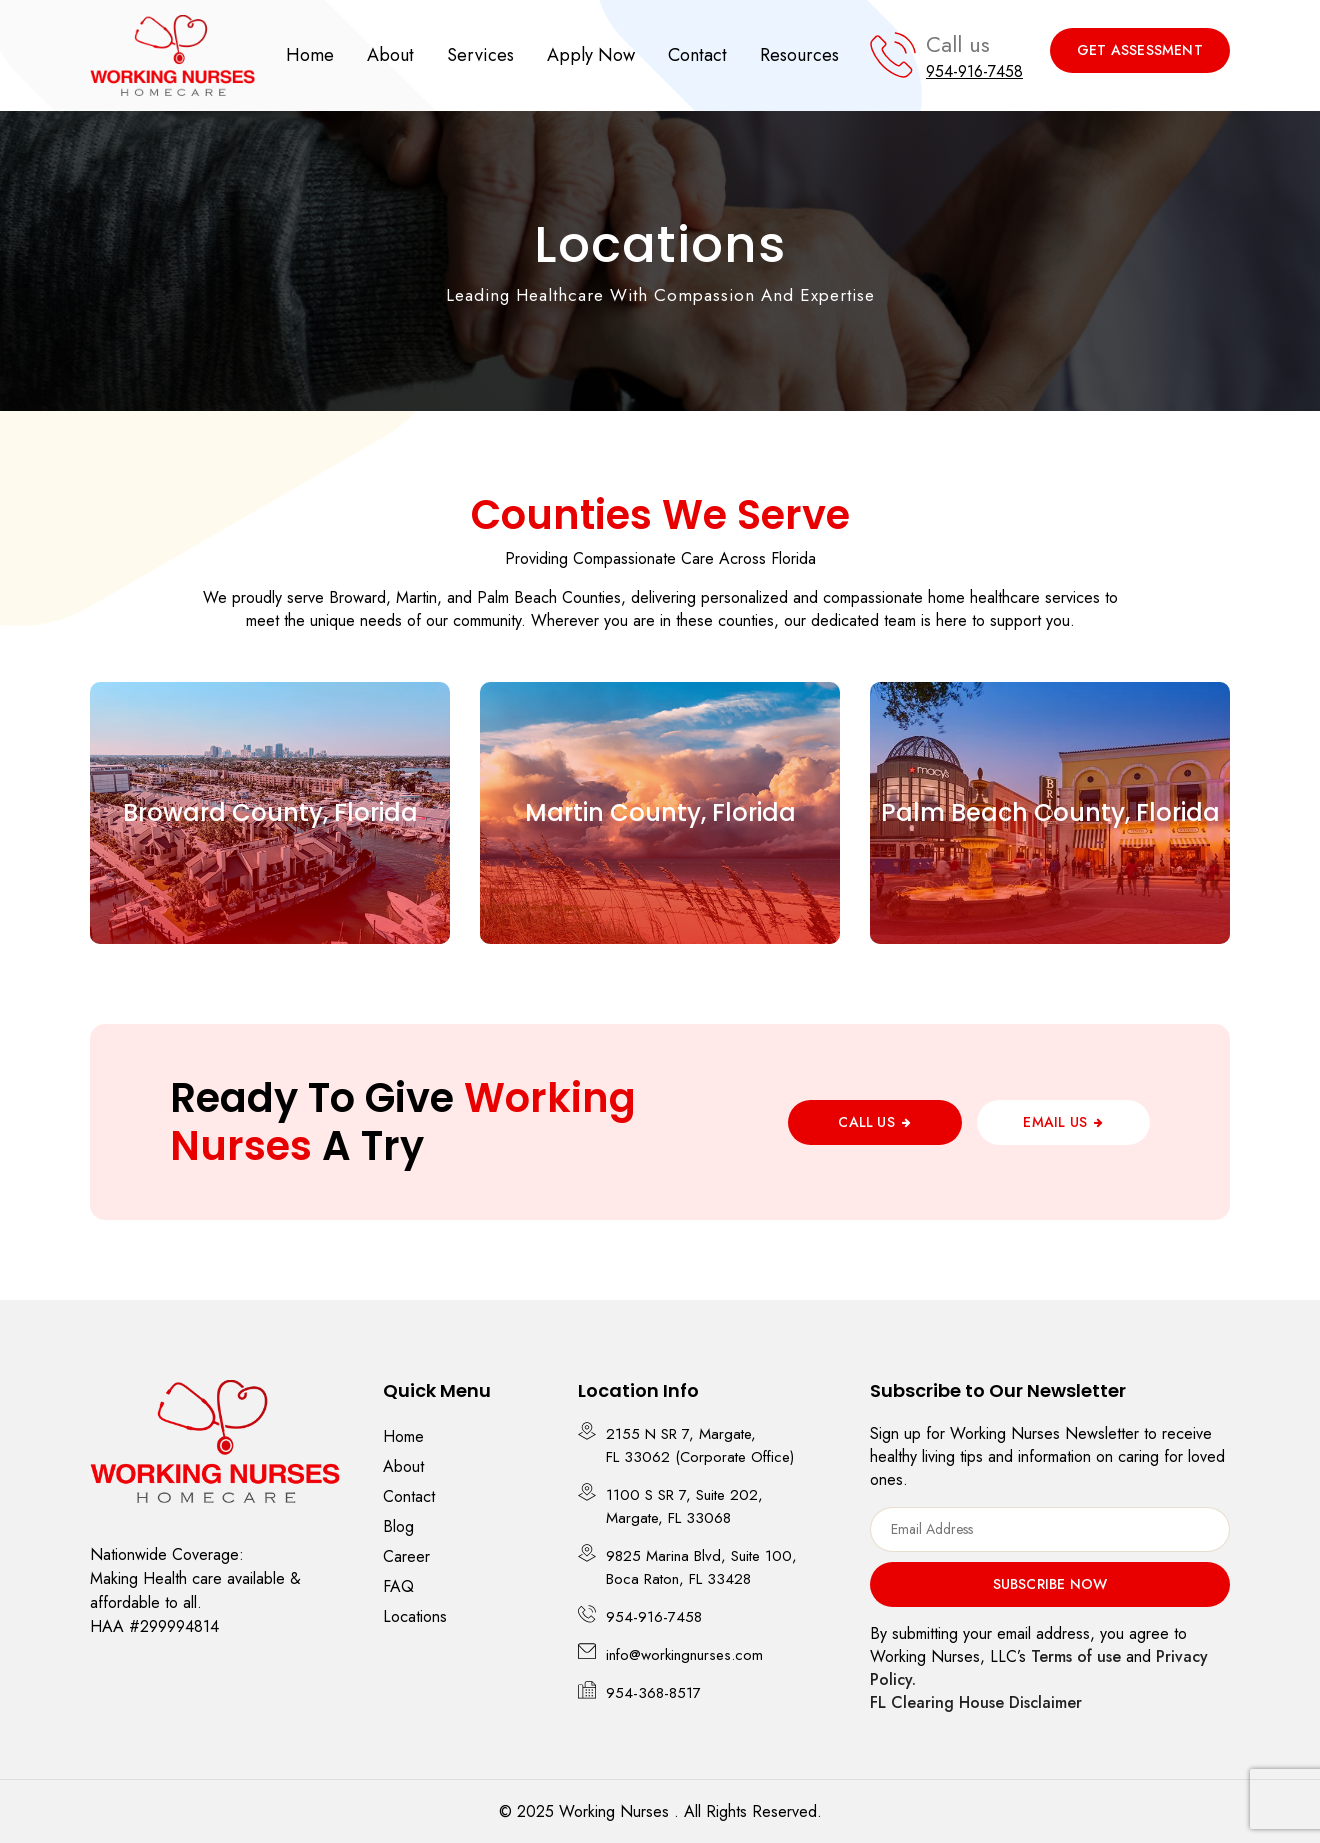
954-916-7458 (974, 71)
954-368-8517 (653, 1693)
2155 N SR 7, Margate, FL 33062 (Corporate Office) (700, 1445)
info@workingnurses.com (684, 1655)
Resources (799, 55)
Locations (415, 1616)
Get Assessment (1140, 50)
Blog (398, 1526)
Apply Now (591, 55)
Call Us (866, 1122)
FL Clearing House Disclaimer (976, 1702)
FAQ (398, 1586)
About (390, 55)
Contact (697, 55)
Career (406, 1556)
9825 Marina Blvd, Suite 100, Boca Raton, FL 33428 (701, 1567)
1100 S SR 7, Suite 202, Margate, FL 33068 (684, 1506)
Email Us (1055, 1122)
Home (310, 55)
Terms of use (1076, 1656)
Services (480, 55)
